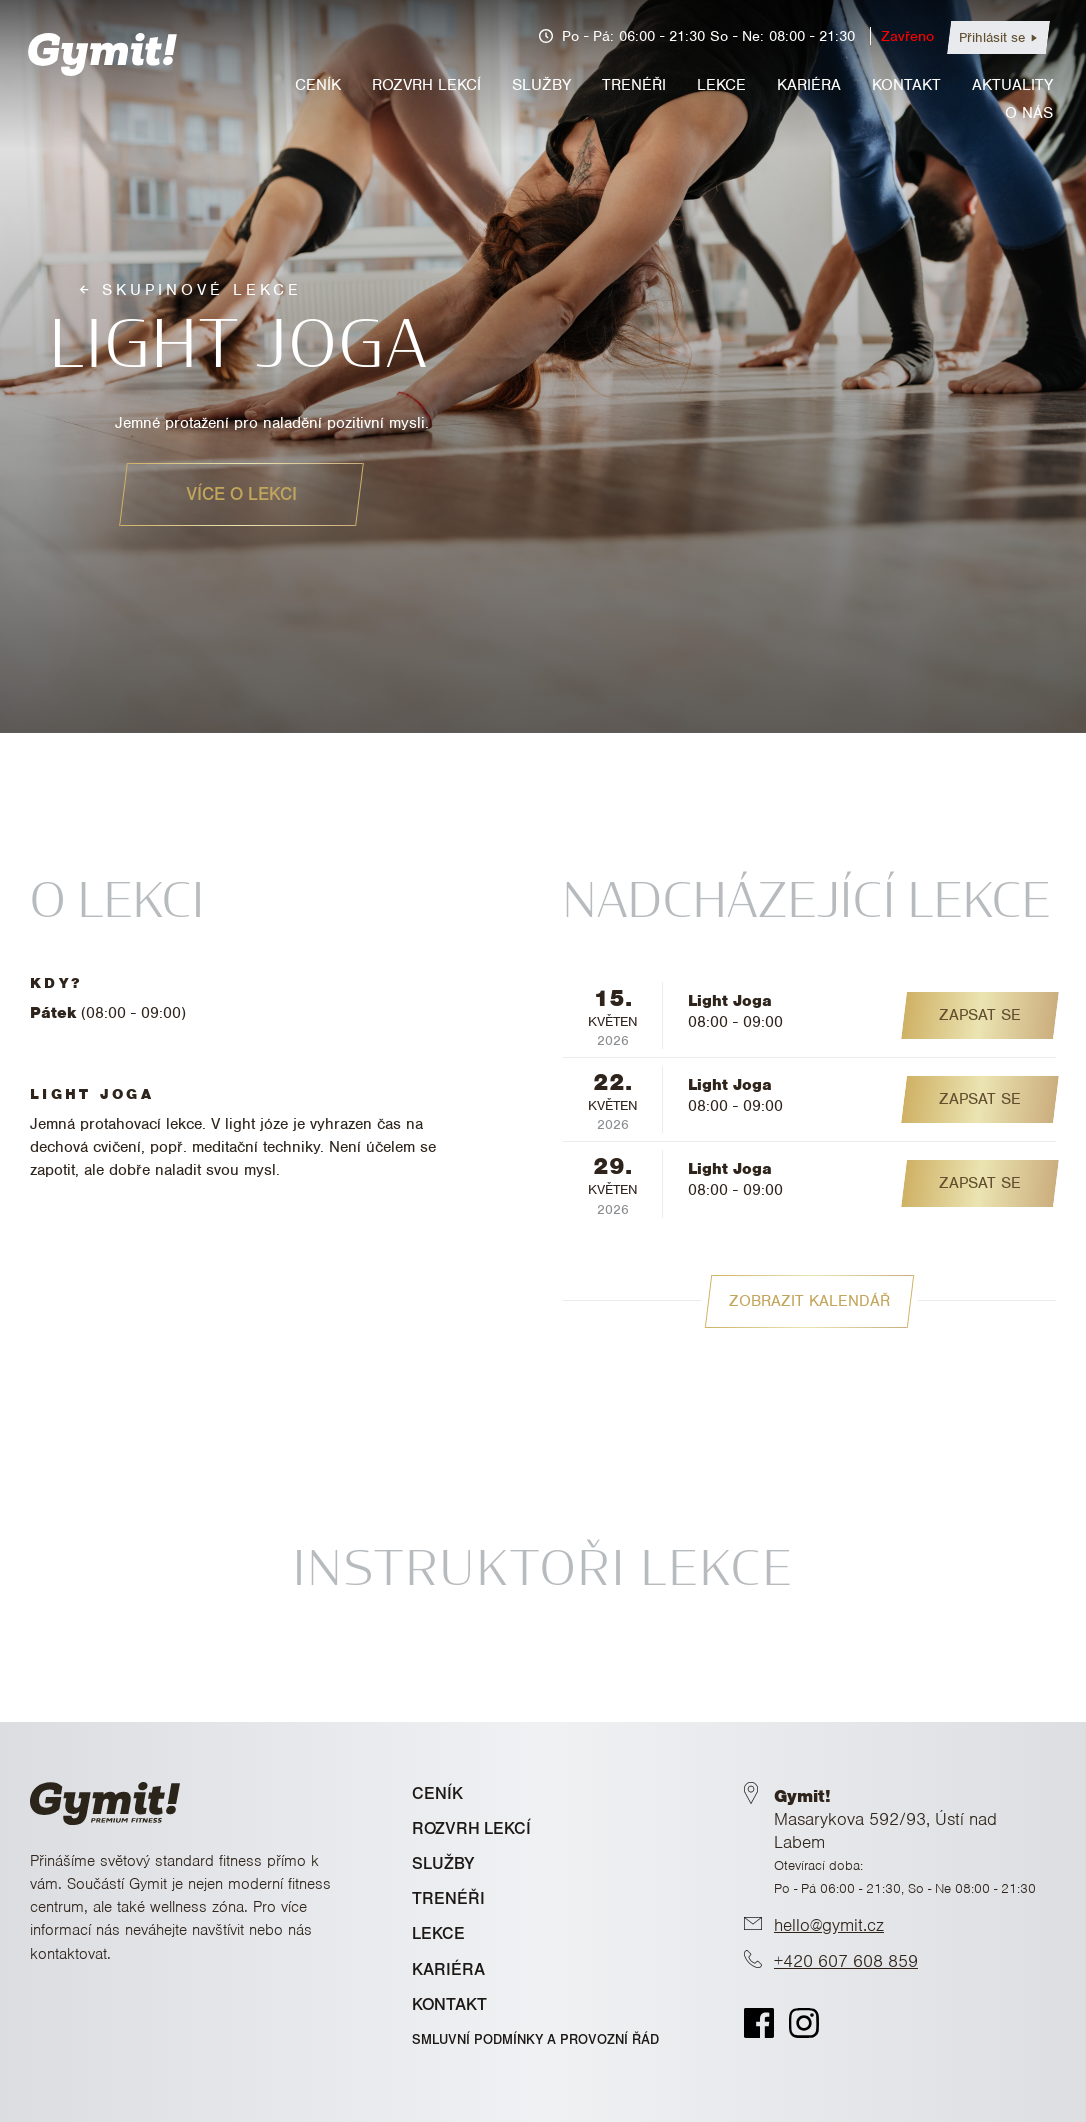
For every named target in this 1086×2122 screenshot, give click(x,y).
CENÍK (437, 1793)
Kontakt (906, 85)
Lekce (721, 85)
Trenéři (634, 85)
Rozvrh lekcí (426, 85)
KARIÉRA (448, 1969)
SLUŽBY (443, 1863)
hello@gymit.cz (829, 1925)
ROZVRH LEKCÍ (471, 1828)
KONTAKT (449, 2004)
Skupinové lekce (202, 290)
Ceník (318, 85)
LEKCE (438, 1933)
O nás (1029, 113)
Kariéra (809, 85)
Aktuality (1012, 85)
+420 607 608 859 (846, 1961)
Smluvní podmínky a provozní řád (535, 2039)
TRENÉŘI (448, 1898)
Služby (541, 85)
